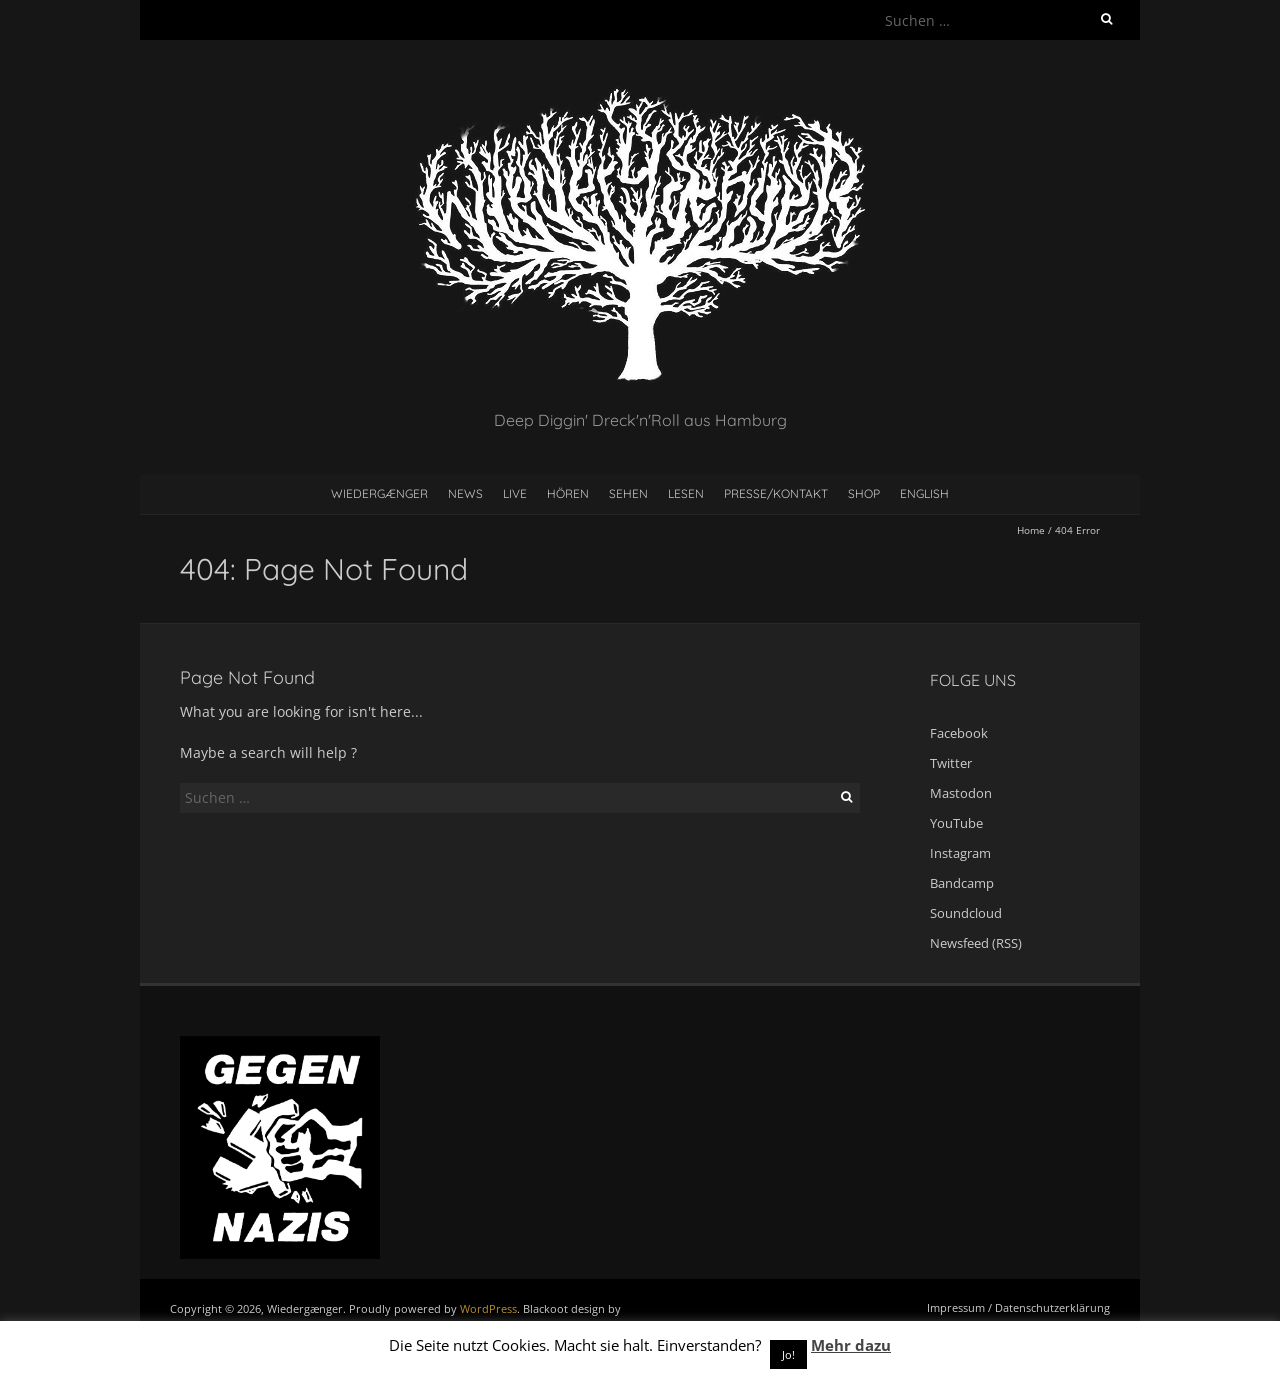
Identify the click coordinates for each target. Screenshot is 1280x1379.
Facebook (959, 733)
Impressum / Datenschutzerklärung (1018, 1307)
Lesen (686, 493)
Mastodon (961, 793)
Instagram (960, 853)
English (924, 493)
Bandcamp (962, 883)
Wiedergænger (379, 493)
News (465, 493)
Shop (864, 493)
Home (1031, 530)
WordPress (488, 1308)
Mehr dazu (851, 1345)
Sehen (628, 493)
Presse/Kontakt (776, 493)
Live (515, 493)
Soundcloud (966, 913)
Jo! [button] (788, 1354)
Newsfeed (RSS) (976, 943)
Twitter (951, 763)
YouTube (956, 823)
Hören (568, 493)
